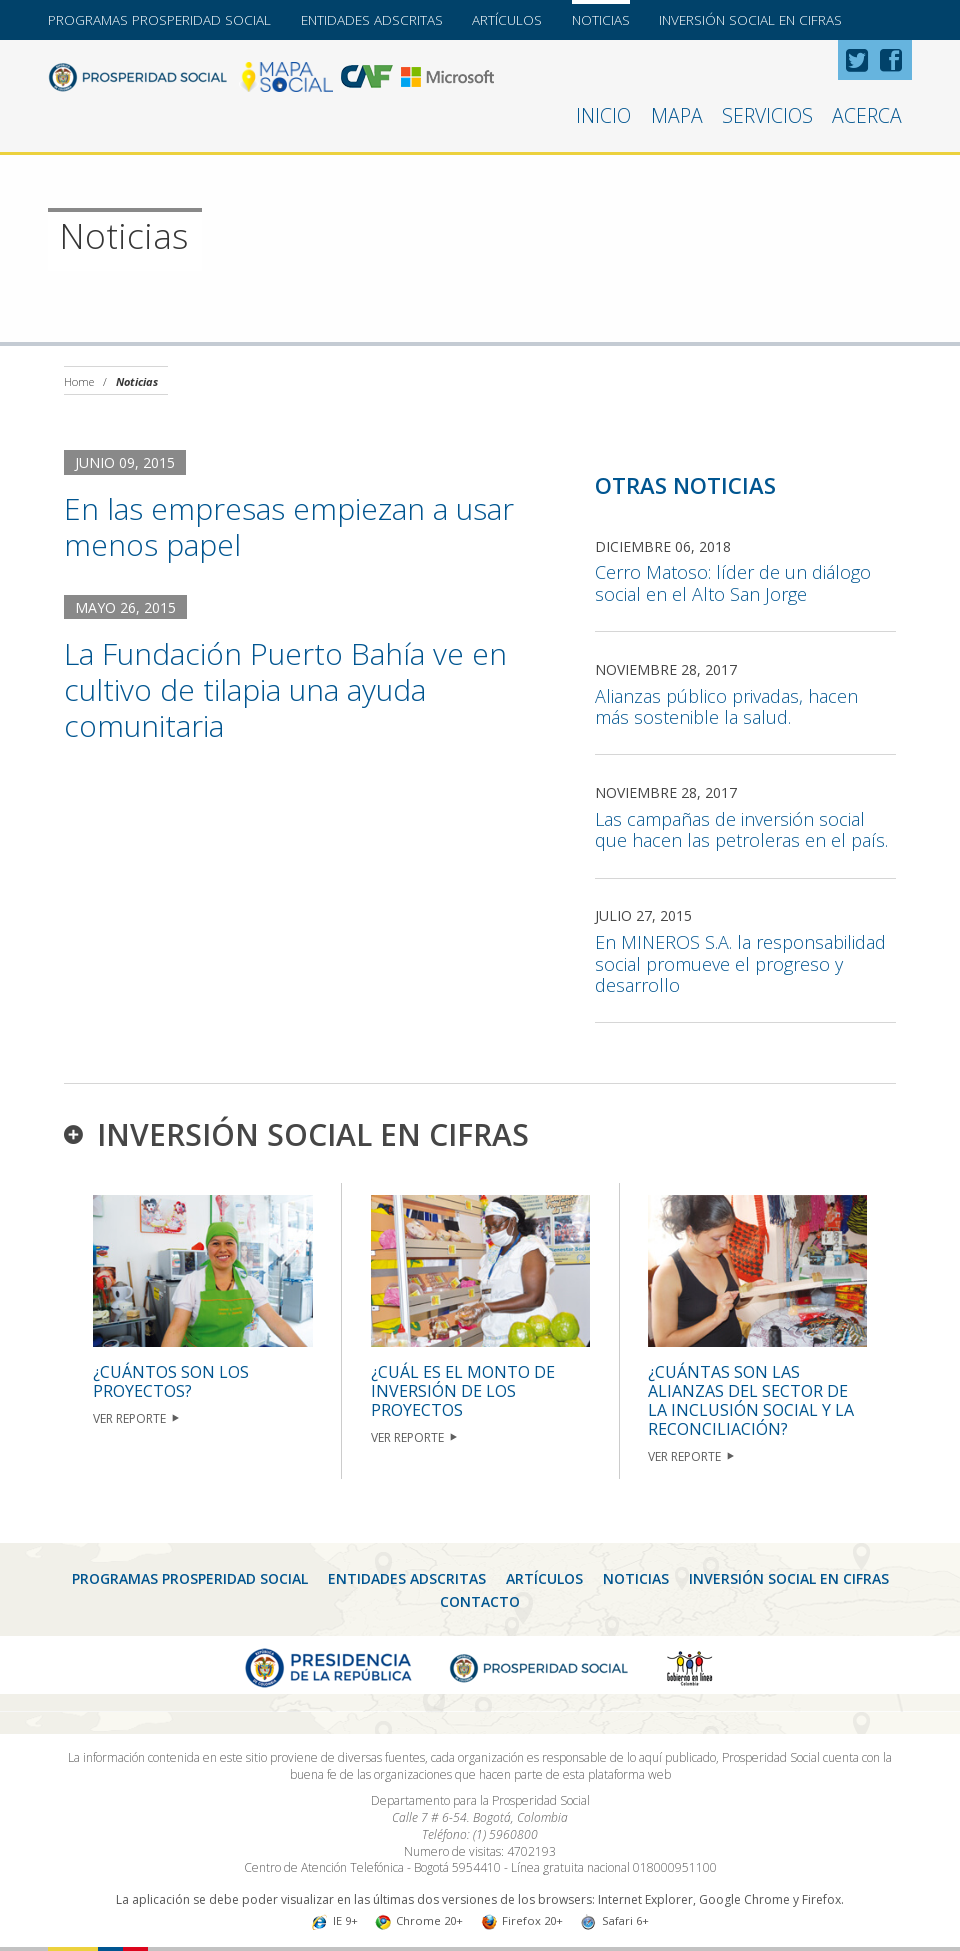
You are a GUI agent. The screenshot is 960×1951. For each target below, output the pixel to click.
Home (79, 381)
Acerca (867, 115)
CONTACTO (480, 1601)
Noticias (601, 20)
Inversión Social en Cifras (750, 20)
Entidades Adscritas (372, 20)
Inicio (603, 115)
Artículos (507, 20)
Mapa (677, 115)
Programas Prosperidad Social (159, 20)
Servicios (767, 115)
